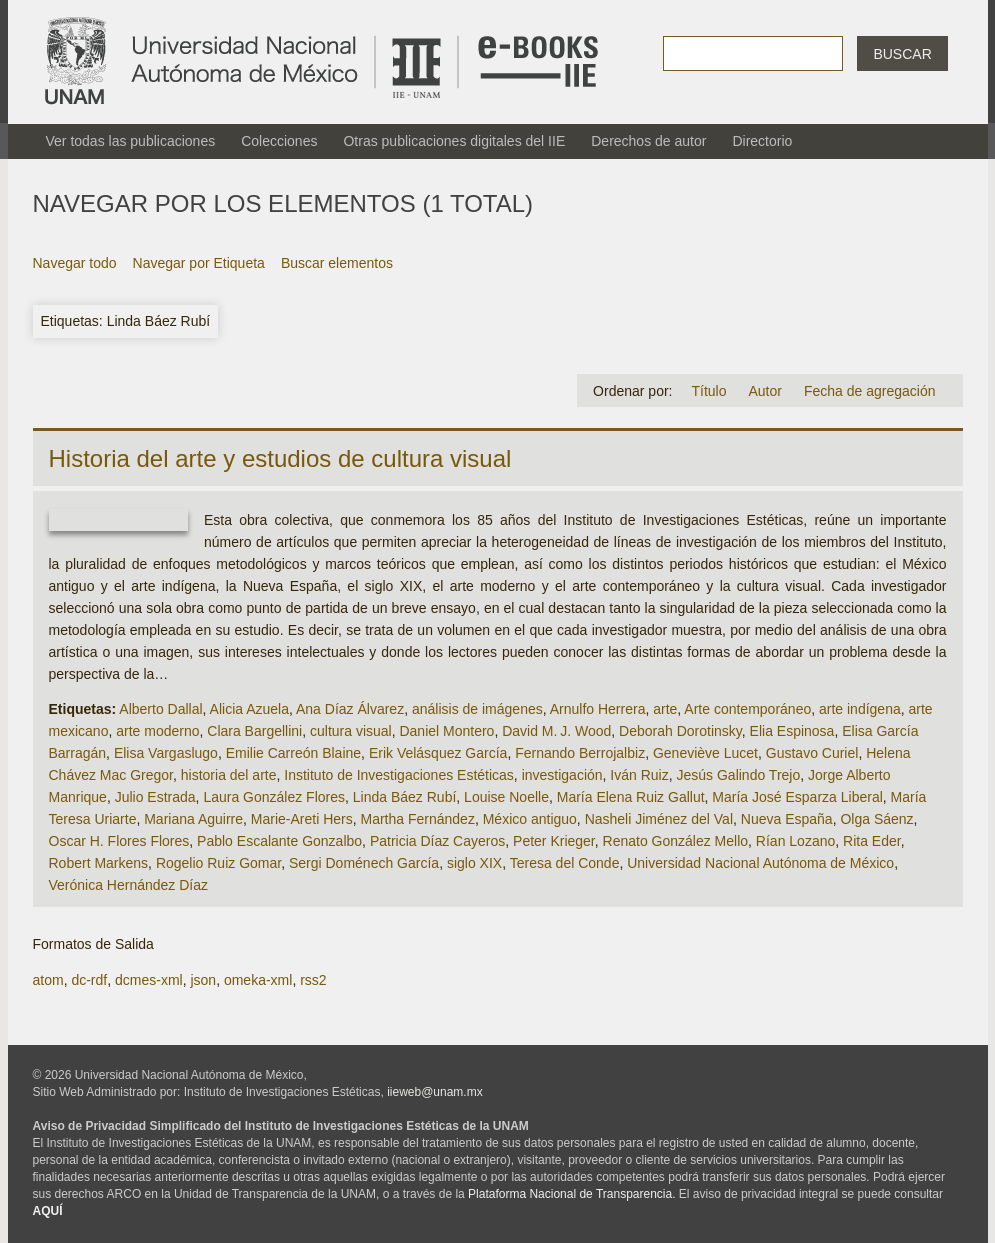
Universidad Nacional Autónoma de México (760, 863)
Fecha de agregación (870, 391)
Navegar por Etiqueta (199, 263)
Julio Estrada (155, 797)
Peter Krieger (554, 841)
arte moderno (157, 731)
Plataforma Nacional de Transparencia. (571, 1194)
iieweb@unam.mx (435, 1092)
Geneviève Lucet (705, 753)
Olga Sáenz (876, 819)
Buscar (902, 54)
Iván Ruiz (639, 775)
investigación (562, 775)
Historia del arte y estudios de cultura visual (280, 458)
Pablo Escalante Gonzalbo (279, 841)
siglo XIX (474, 863)
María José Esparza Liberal (797, 797)
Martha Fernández (418, 819)
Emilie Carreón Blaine (293, 753)
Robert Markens (99, 863)
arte (665, 709)
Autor (764, 391)
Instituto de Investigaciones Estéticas (399, 775)
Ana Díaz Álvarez (350, 709)
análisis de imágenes (477, 709)
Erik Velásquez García (438, 753)
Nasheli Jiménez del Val (659, 819)
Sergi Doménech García (364, 863)
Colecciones (279, 141)
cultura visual (351, 731)
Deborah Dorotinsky (680, 731)
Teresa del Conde (565, 863)
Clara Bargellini (254, 731)
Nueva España (787, 819)
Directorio (762, 141)
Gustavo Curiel (812, 753)
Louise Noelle (506, 797)
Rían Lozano (795, 841)
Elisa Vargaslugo (166, 753)
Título (708, 391)
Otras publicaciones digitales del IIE (454, 141)
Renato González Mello (676, 841)
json (203, 980)
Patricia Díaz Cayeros (437, 841)
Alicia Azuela (249, 709)
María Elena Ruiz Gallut (631, 797)
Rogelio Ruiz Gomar (218, 863)
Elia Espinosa (792, 731)
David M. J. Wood (556, 731)
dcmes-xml (149, 980)
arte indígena (860, 709)
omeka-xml (258, 980)
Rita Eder (872, 841)
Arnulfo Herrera (598, 709)
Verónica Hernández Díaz (129, 885)
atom (48, 980)
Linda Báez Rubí (405, 797)
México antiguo (530, 819)
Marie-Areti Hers (302, 819)
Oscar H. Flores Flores (119, 841)
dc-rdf (89, 980)
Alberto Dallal (160, 709)
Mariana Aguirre (193, 819)
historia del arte (229, 775)
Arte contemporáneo (747, 709)
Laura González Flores (274, 797)
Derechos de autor (648, 141)
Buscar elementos (337, 263)
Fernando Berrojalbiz (580, 753)
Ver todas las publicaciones (131, 141)
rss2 (313, 980)
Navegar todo (75, 263)
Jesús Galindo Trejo (739, 775)
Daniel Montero (446, 731)
